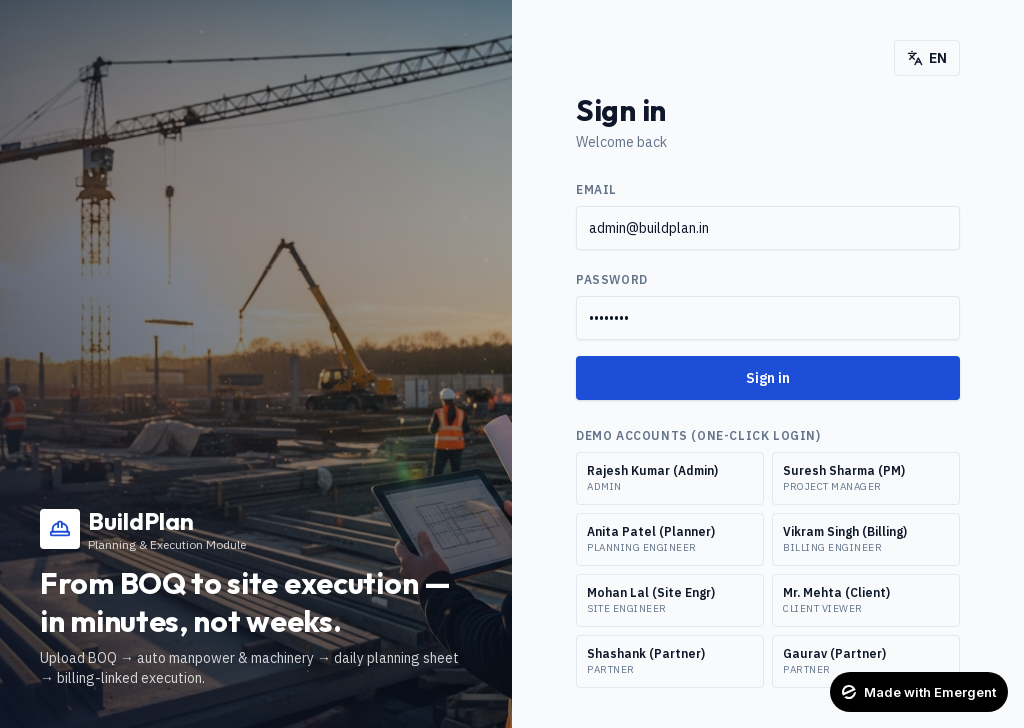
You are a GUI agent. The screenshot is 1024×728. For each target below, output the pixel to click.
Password (612, 279)
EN (927, 58)
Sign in (768, 378)
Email (596, 189)
